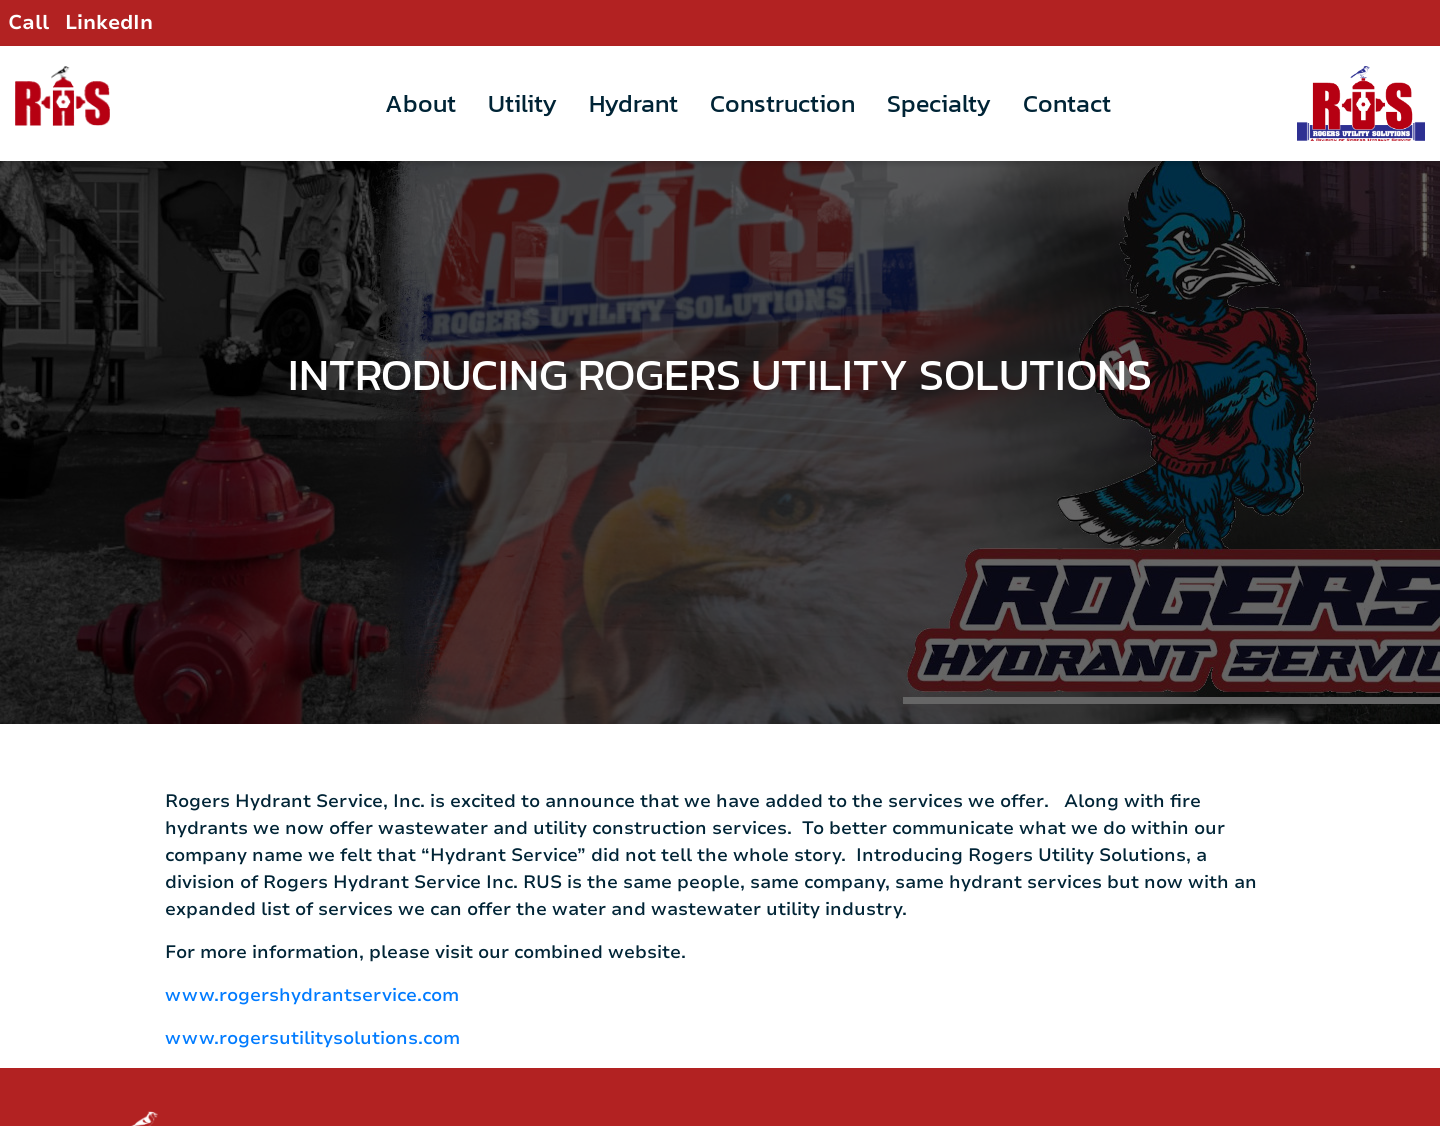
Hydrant (633, 103)
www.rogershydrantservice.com (312, 944)
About (420, 103)
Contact (1067, 103)
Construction (782, 103)
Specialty (939, 103)
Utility (522, 103)
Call (28, 22)
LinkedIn (109, 22)
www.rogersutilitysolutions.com (312, 987)
